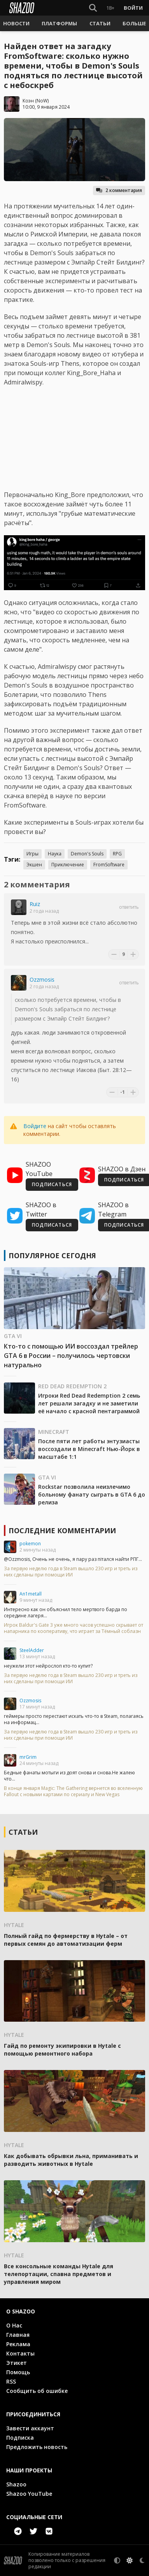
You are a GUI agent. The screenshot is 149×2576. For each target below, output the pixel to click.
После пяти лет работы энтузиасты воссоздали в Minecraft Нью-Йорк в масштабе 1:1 (89, 1448)
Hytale (14, 1925)
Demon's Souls (87, 853)
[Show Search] (93, 7)
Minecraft (53, 1431)
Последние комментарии (62, 1530)
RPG (117, 853)
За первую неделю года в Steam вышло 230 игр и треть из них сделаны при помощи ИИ (70, 1572)
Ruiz (35, 904)
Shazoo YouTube (29, 2493)
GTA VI (13, 1336)
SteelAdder (31, 1650)
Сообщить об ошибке (37, 2390)
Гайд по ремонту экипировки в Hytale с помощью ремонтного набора (62, 2049)
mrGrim (28, 1757)
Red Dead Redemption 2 (72, 1386)
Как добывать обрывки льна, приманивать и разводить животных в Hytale (71, 2159)
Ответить (129, 907)
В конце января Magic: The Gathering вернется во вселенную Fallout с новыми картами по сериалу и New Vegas (73, 1791)
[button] (16, 23)
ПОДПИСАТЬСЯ (52, 1184)
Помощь (18, 2372)
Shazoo (16, 2484)
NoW (42, 100)
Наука (54, 853)
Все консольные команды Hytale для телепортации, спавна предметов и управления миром (58, 2273)
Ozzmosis (42, 979)
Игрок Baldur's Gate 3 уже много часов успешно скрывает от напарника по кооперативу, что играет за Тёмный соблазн (73, 1628)
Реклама (18, 2344)
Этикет (16, 2362)
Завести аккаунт (30, 2428)
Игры (32, 853)
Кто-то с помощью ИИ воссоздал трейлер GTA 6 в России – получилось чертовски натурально (71, 1355)
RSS (11, 2381)
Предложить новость (36, 2447)
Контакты (20, 2353)
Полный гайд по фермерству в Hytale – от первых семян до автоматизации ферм (66, 1939)
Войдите (34, 1126)
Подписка (20, 2437)
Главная (18, 2334)
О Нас (14, 2325)
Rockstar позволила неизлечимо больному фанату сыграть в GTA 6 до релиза (91, 1494)
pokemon (30, 1543)
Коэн (28, 100)
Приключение (67, 864)
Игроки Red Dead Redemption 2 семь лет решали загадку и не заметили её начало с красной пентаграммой (89, 1403)
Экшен (34, 864)
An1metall (30, 1593)
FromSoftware (108, 864)
